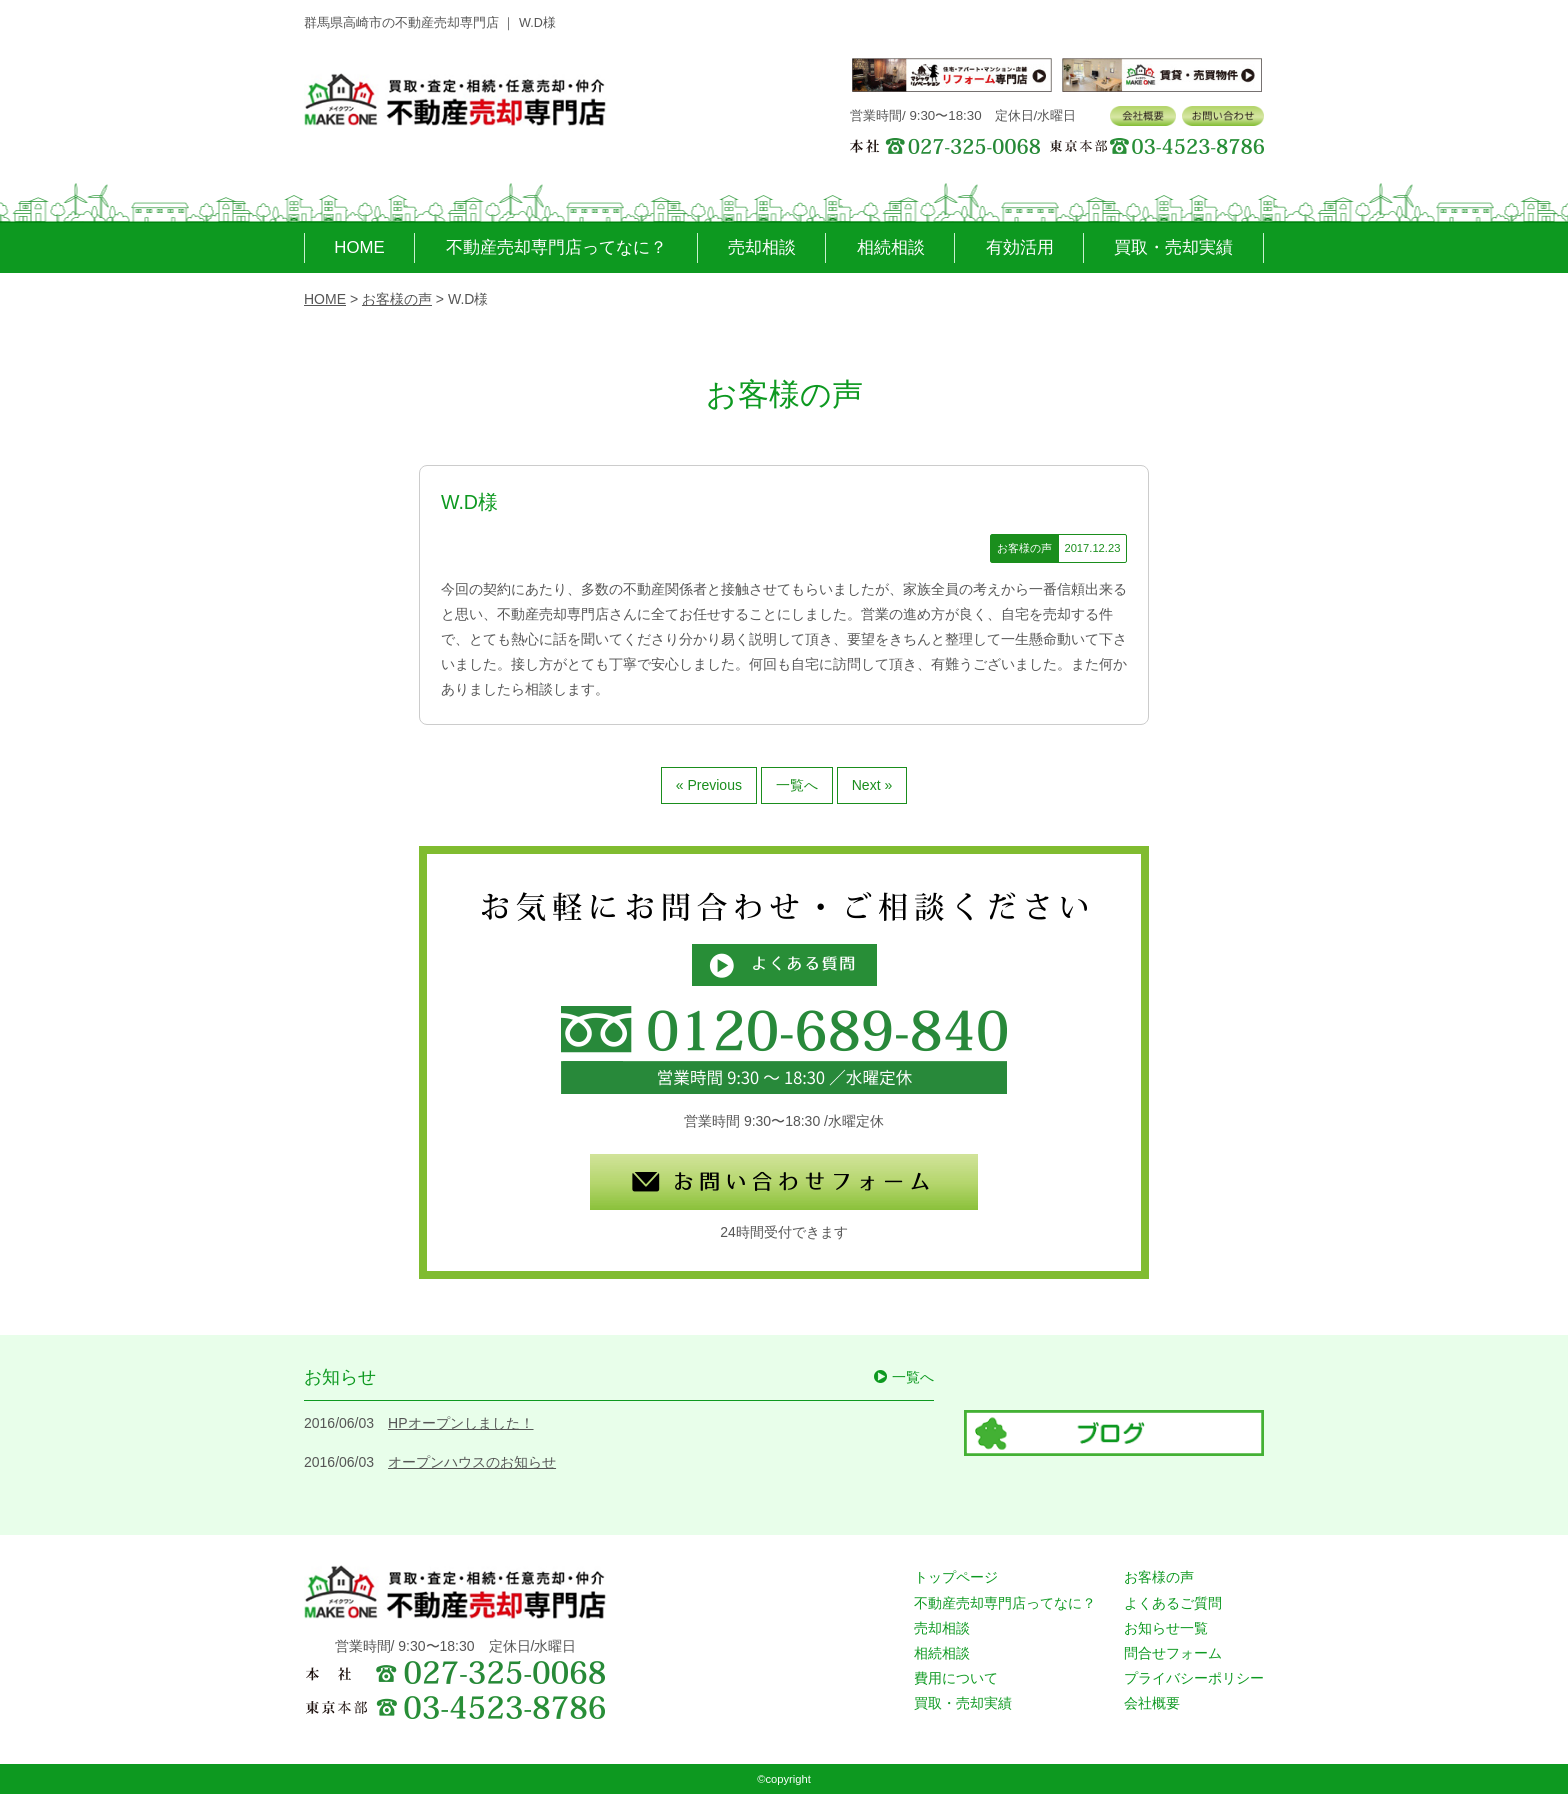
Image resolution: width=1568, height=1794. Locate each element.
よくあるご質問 (1173, 1603)
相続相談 (891, 247)
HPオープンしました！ (460, 1423)
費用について (956, 1678)
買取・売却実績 (1173, 247)
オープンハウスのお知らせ (472, 1462)
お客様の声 (1159, 1577)
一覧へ (797, 785)
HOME (359, 247)
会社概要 (1152, 1703)
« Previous (709, 785)
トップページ (956, 1577)
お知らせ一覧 (1166, 1628)
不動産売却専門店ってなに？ (556, 247)
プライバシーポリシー (1194, 1678)
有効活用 (1020, 247)
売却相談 (762, 247)
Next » (872, 785)
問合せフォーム (1173, 1653)
